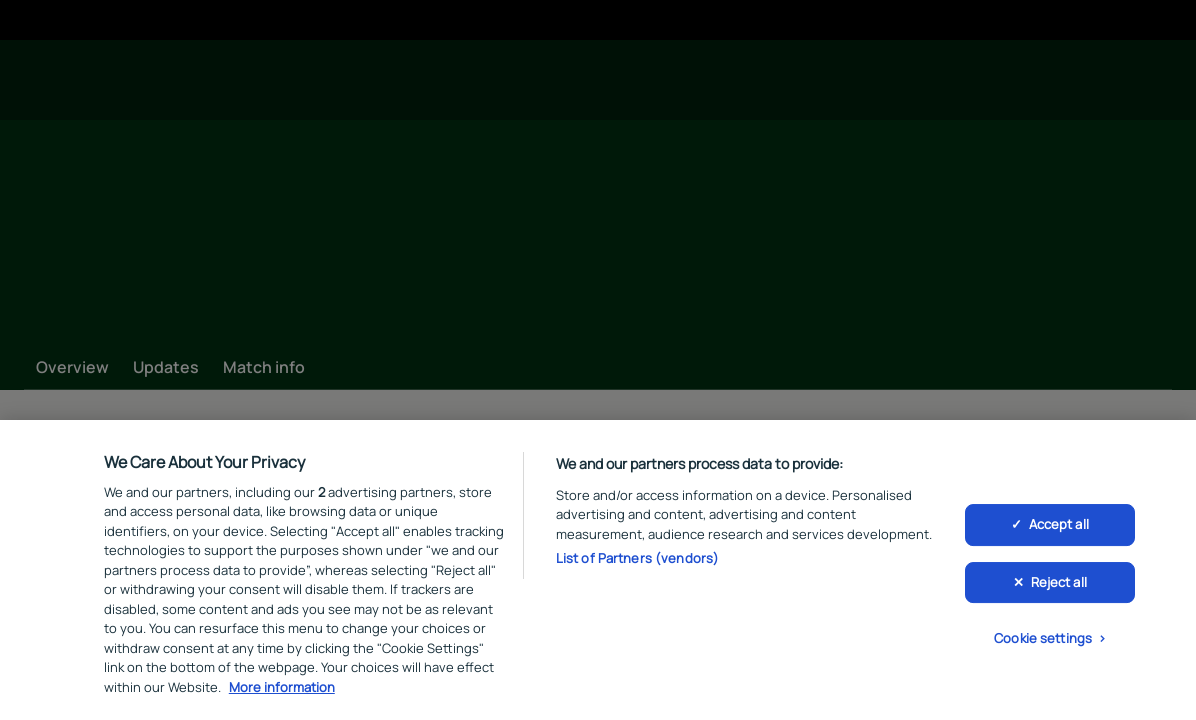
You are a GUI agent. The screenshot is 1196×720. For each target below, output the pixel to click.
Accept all (1059, 528)
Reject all (1059, 586)
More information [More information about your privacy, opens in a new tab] (282, 691)
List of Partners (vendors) (637, 562)
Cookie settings (1043, 642)
